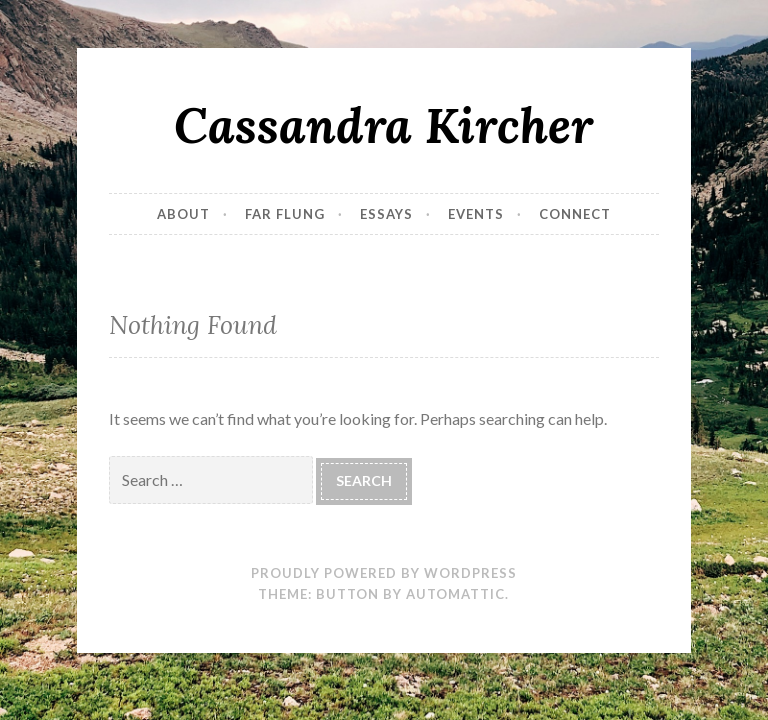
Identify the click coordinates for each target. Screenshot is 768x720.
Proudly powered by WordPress (384, 573)
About (183, 214)
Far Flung (285, 214)
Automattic (455, 594)
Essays (386, 214)
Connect (575, 214)
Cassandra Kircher (383, 125)
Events (476, 214)
